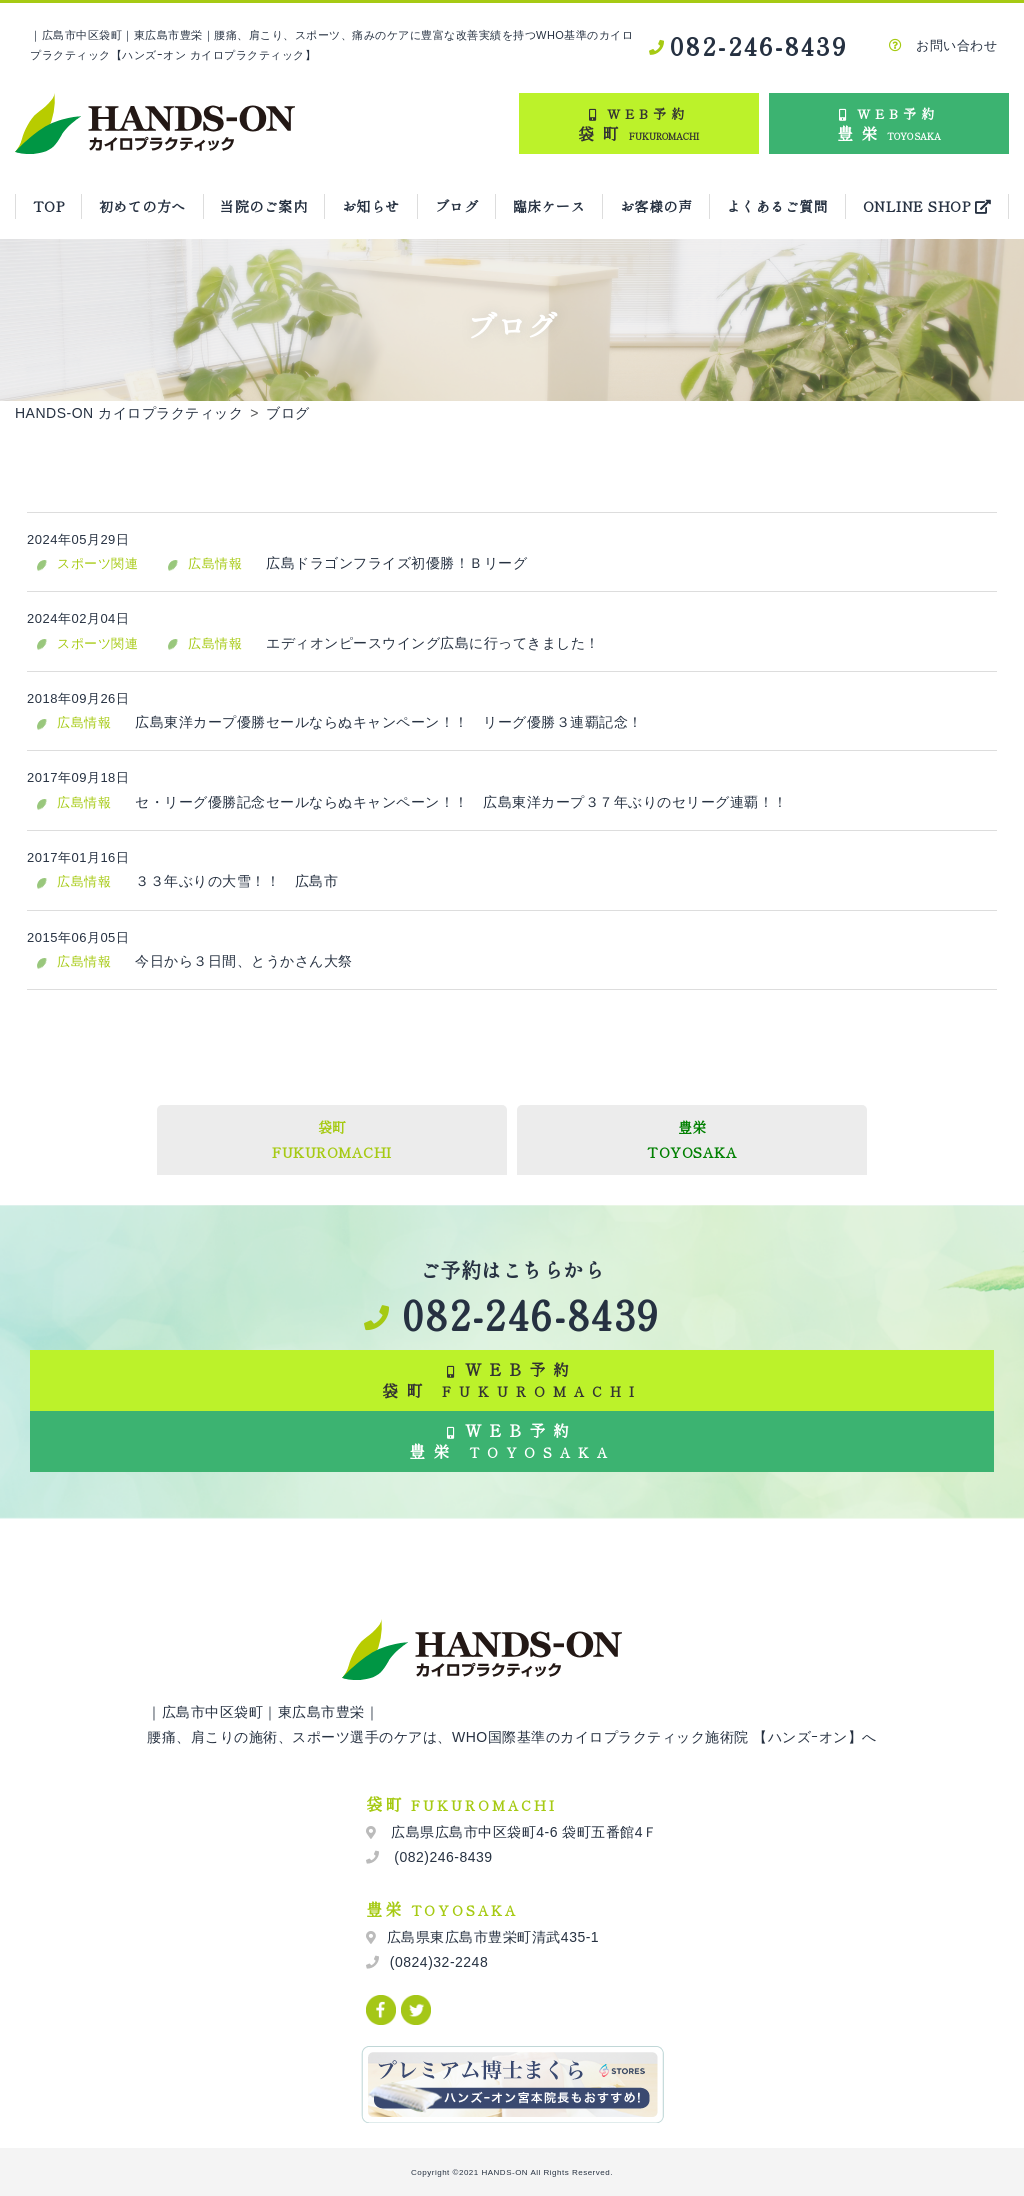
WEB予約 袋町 (512, 1379)
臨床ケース (549, 206)
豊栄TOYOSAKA (692, 1139)
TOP (49, 206)
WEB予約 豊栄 (512, 1440)
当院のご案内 (263, 206)
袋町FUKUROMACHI (332, 1139)
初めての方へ (142, 206)
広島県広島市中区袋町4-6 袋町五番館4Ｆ (522, 1832)
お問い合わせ (943, 45)
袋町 (638, 122)
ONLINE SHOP (927, 206)
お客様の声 (656, 206)
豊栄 (889, 122)
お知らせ (371, 206)
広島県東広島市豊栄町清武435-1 (493, 1937)
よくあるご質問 (778, 206)
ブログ (457, 206)
